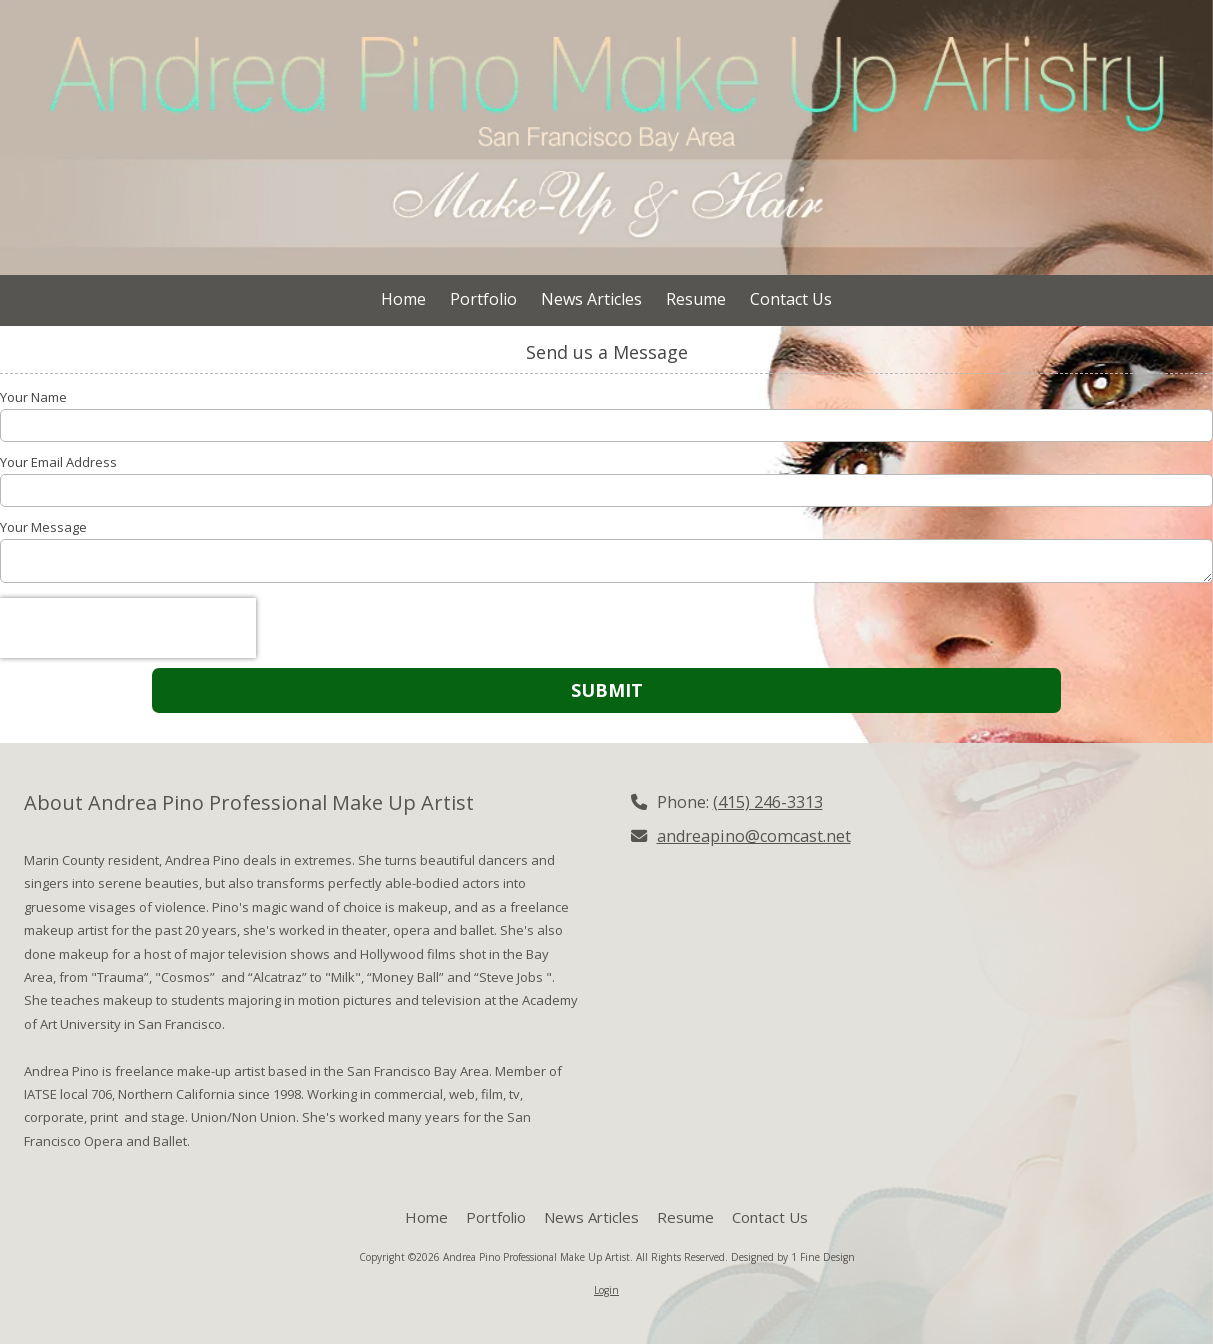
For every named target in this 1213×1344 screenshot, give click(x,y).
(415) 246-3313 (768, 802)
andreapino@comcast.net (754, 836)
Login (606, 1290)
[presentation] (128, 628)
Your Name (33, 397)
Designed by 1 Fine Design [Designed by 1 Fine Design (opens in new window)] (793, 1257)
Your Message (43, 527)
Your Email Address (58, 462)
